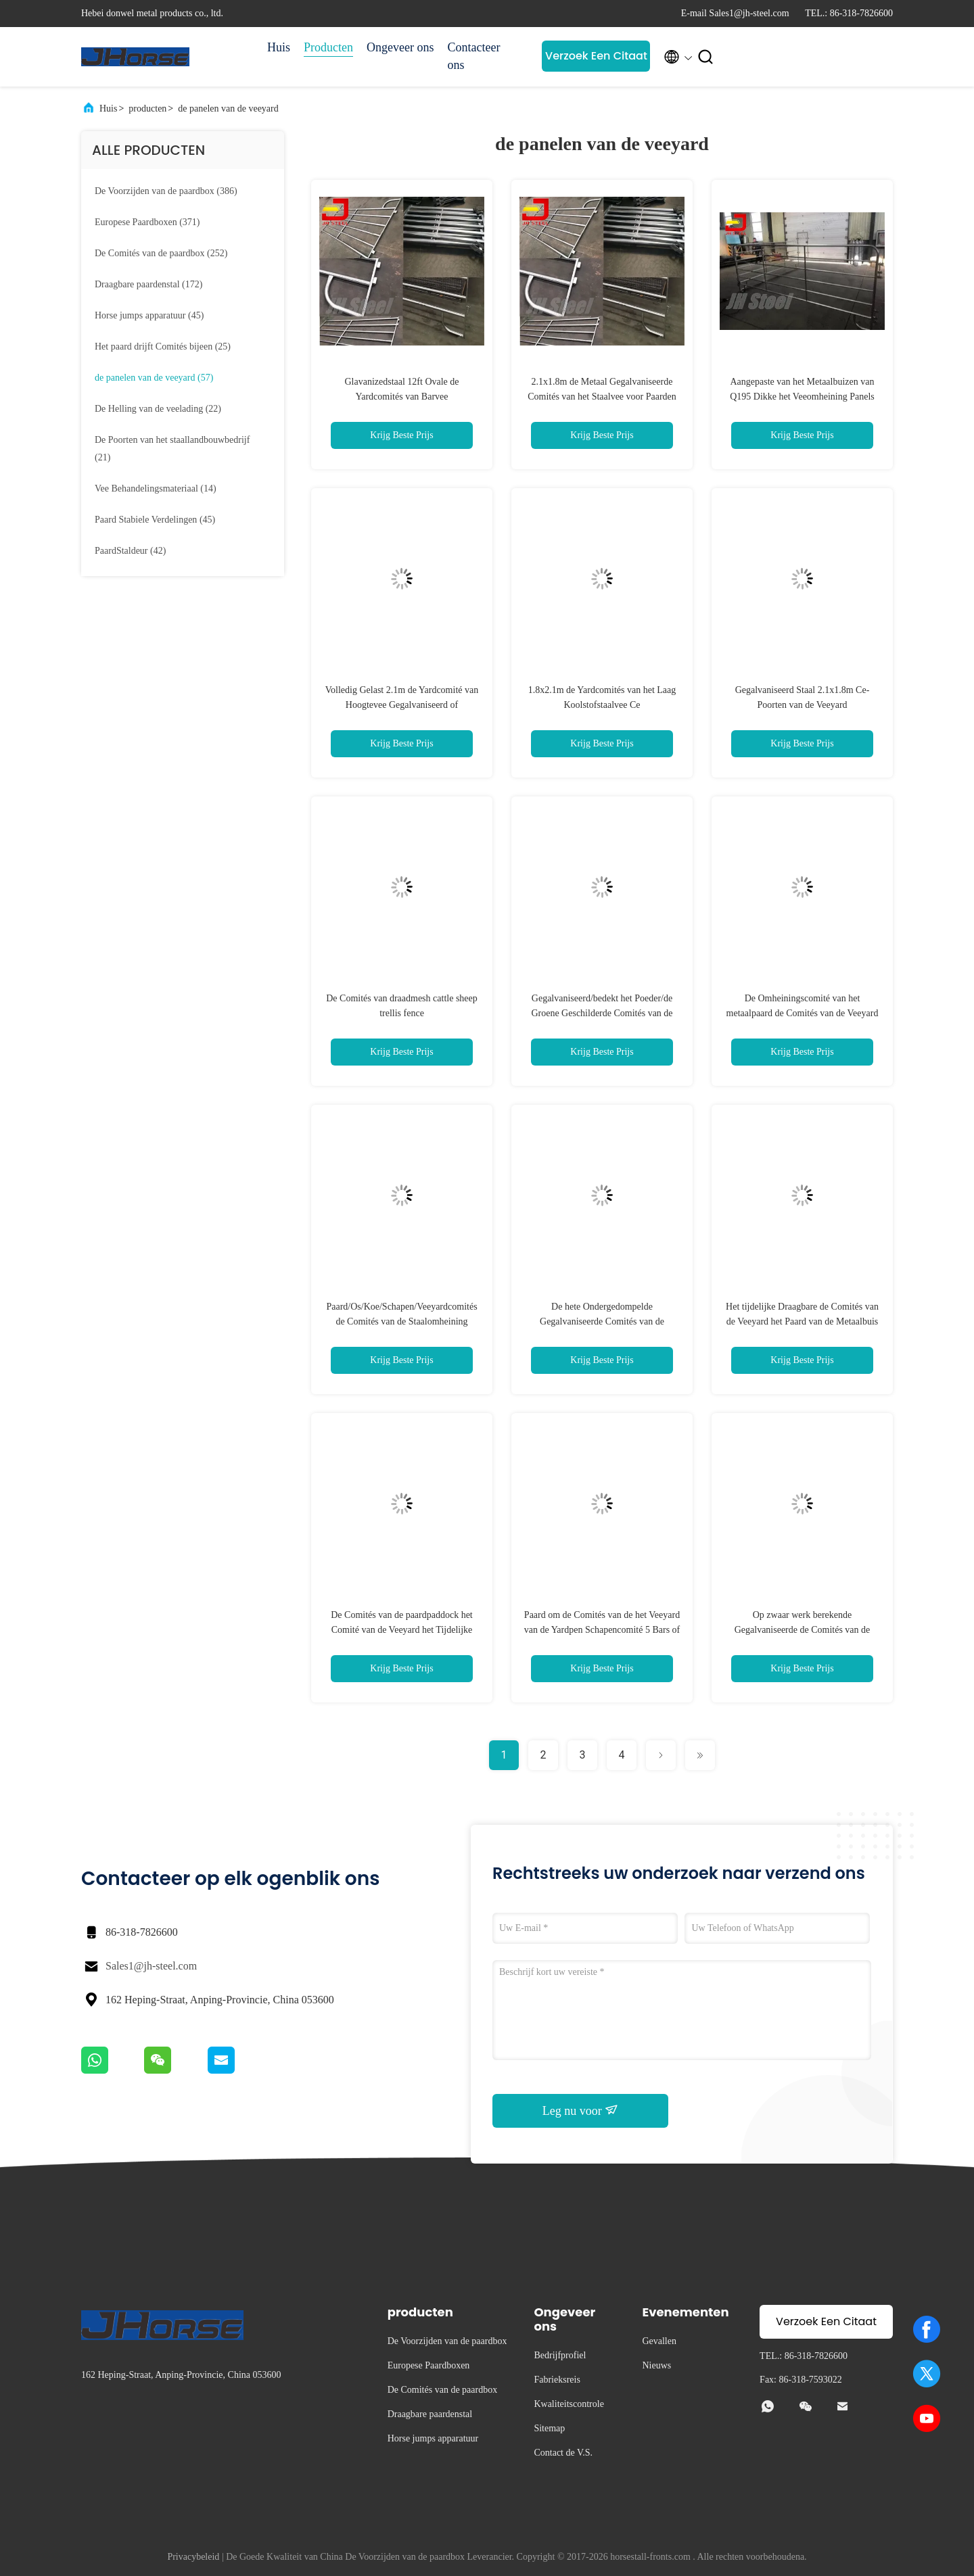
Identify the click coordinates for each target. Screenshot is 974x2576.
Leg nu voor (580, 2110)
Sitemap (549, 2428)
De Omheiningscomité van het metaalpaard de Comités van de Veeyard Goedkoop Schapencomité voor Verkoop (802, 1013)
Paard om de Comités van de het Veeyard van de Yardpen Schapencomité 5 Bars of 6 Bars (602, 1630)
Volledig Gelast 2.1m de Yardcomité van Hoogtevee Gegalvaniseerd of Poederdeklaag (401, 705)
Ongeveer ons (400, 47)
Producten (328, 47)
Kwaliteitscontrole (568, 2404)
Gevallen (659, 2341)
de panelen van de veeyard (228, 108)
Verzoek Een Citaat (596, 56)
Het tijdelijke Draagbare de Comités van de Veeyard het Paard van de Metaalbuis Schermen (802, 1321)
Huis (278, 47)
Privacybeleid (193, 2557)
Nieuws (656, 2365)
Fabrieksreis (557, 2380)
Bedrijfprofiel (560, 2355)
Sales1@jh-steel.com (151, 1966)
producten (147, 108)
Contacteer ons (473, 56)
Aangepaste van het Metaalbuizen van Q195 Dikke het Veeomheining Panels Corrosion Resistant (802, 396)
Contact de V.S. (563, 2453)
